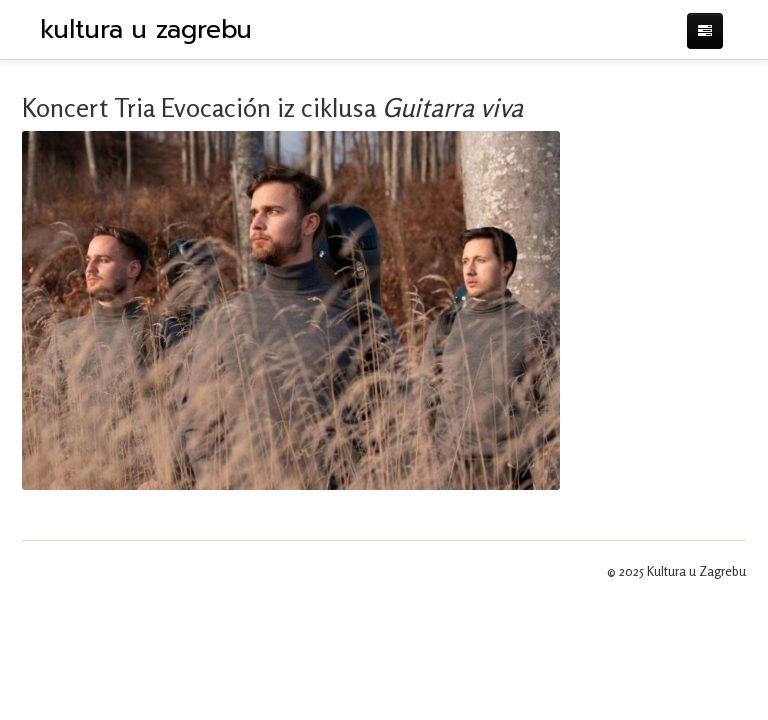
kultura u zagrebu (146, 30)
